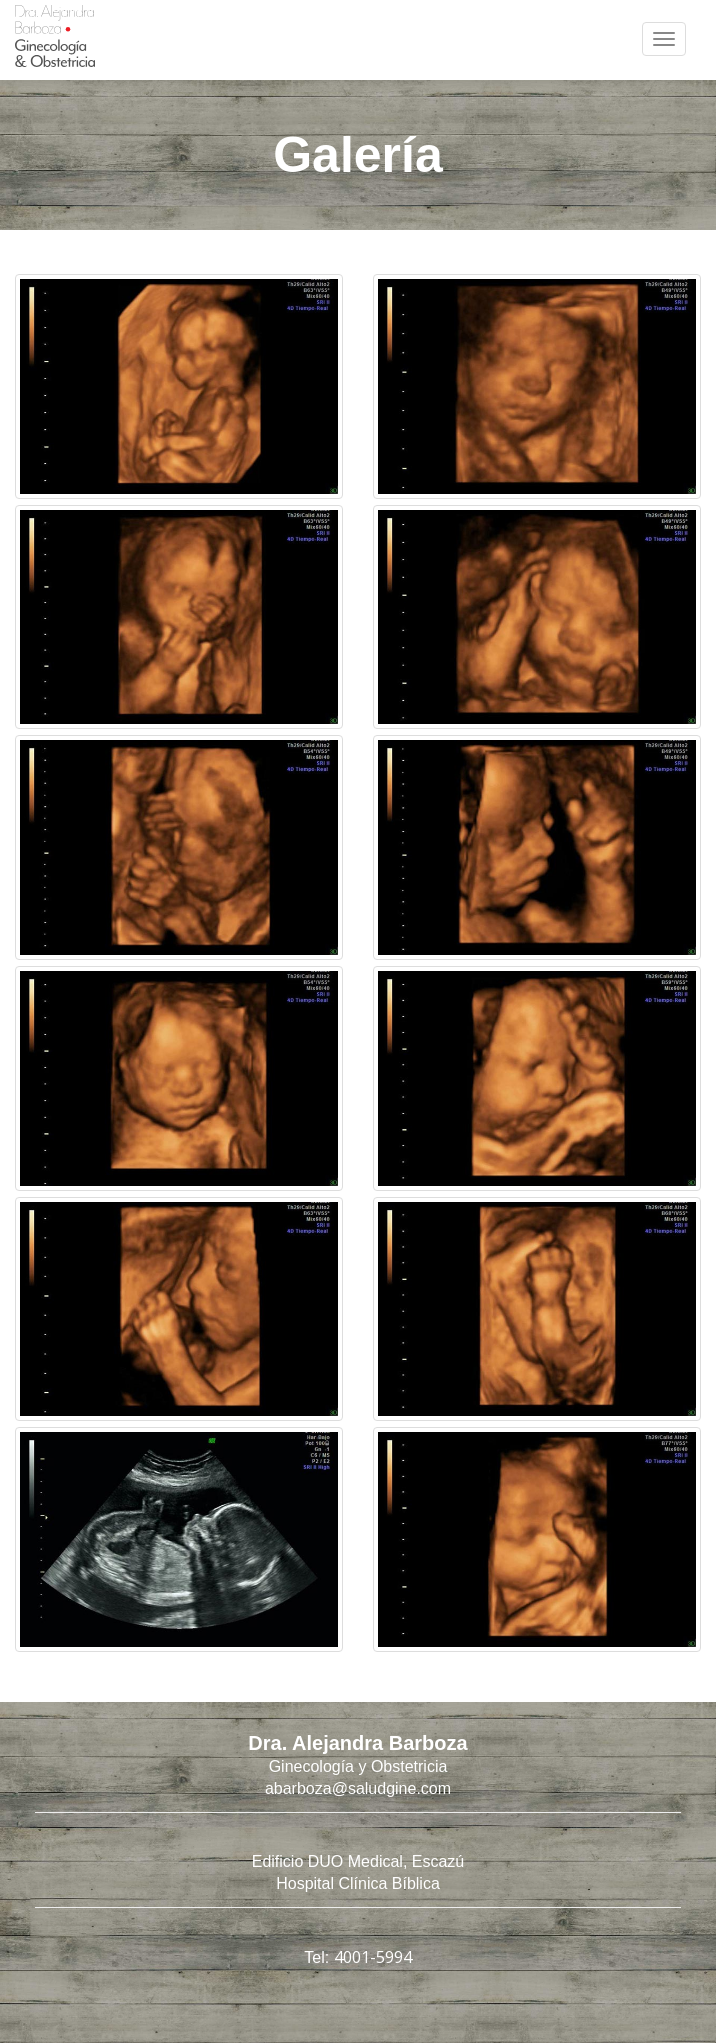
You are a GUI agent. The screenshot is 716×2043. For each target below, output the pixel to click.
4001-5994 (373, 1957)
